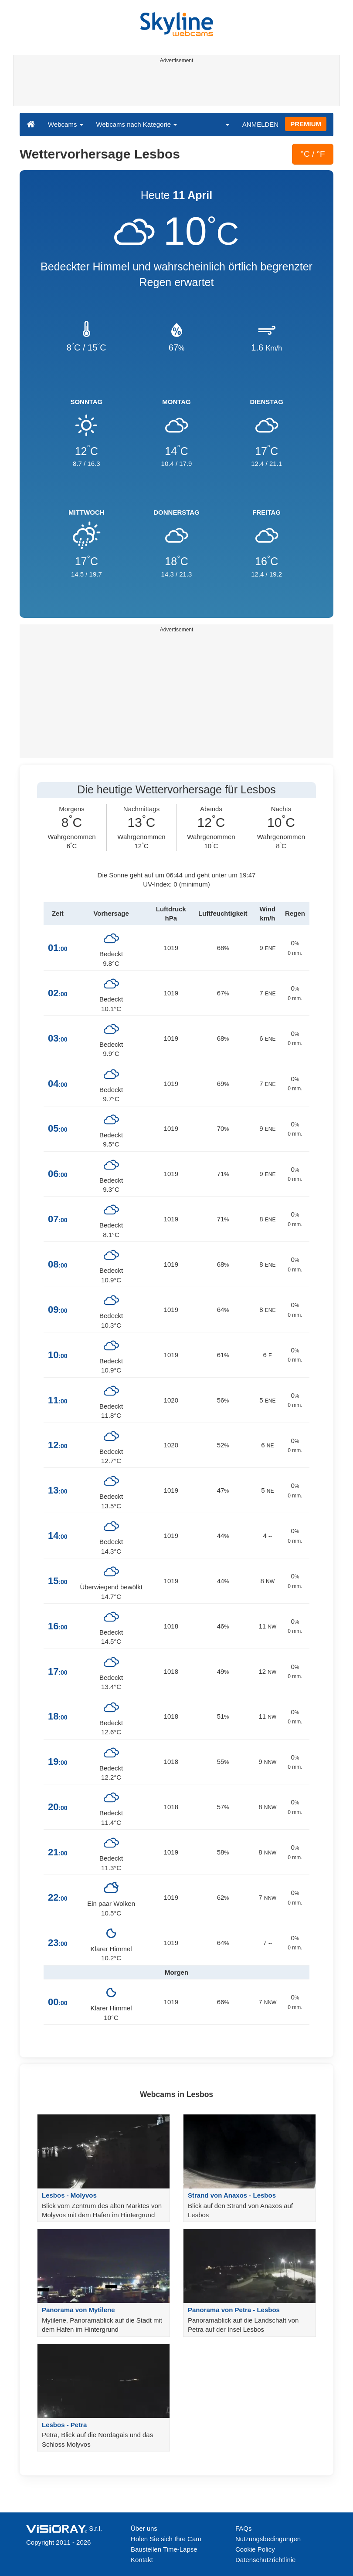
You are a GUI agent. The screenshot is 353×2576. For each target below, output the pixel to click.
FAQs (243, 2528)
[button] (222, 124)
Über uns (144, 2528)
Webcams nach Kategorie (136, 124)
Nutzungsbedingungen (268, 2538)
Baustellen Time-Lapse (164, 2549)
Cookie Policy (255, 2549)
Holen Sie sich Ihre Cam (166, 2538)
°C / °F (312, 153)
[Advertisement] (175, 86)
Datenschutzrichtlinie (265, 2559)
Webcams (65, 124)
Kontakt (142, 2559)
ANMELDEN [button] (260, 124)
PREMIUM (305, 124)
